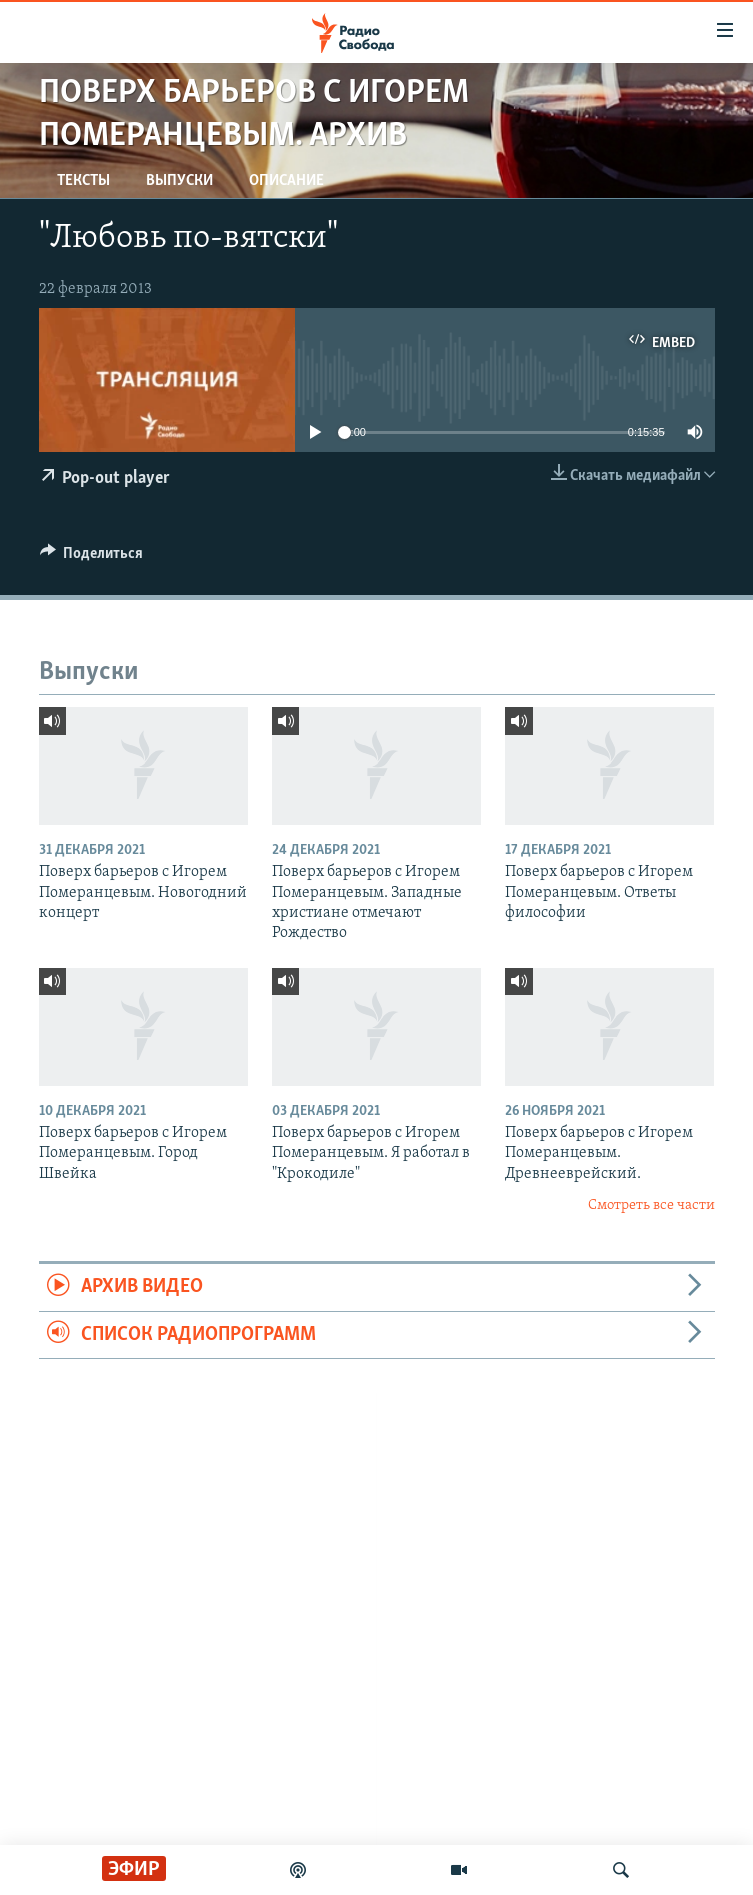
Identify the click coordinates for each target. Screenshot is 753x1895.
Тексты (83, 181)
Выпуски (179, 181)
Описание (286, 181)
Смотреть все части (651, 1205)
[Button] (92, 558)
